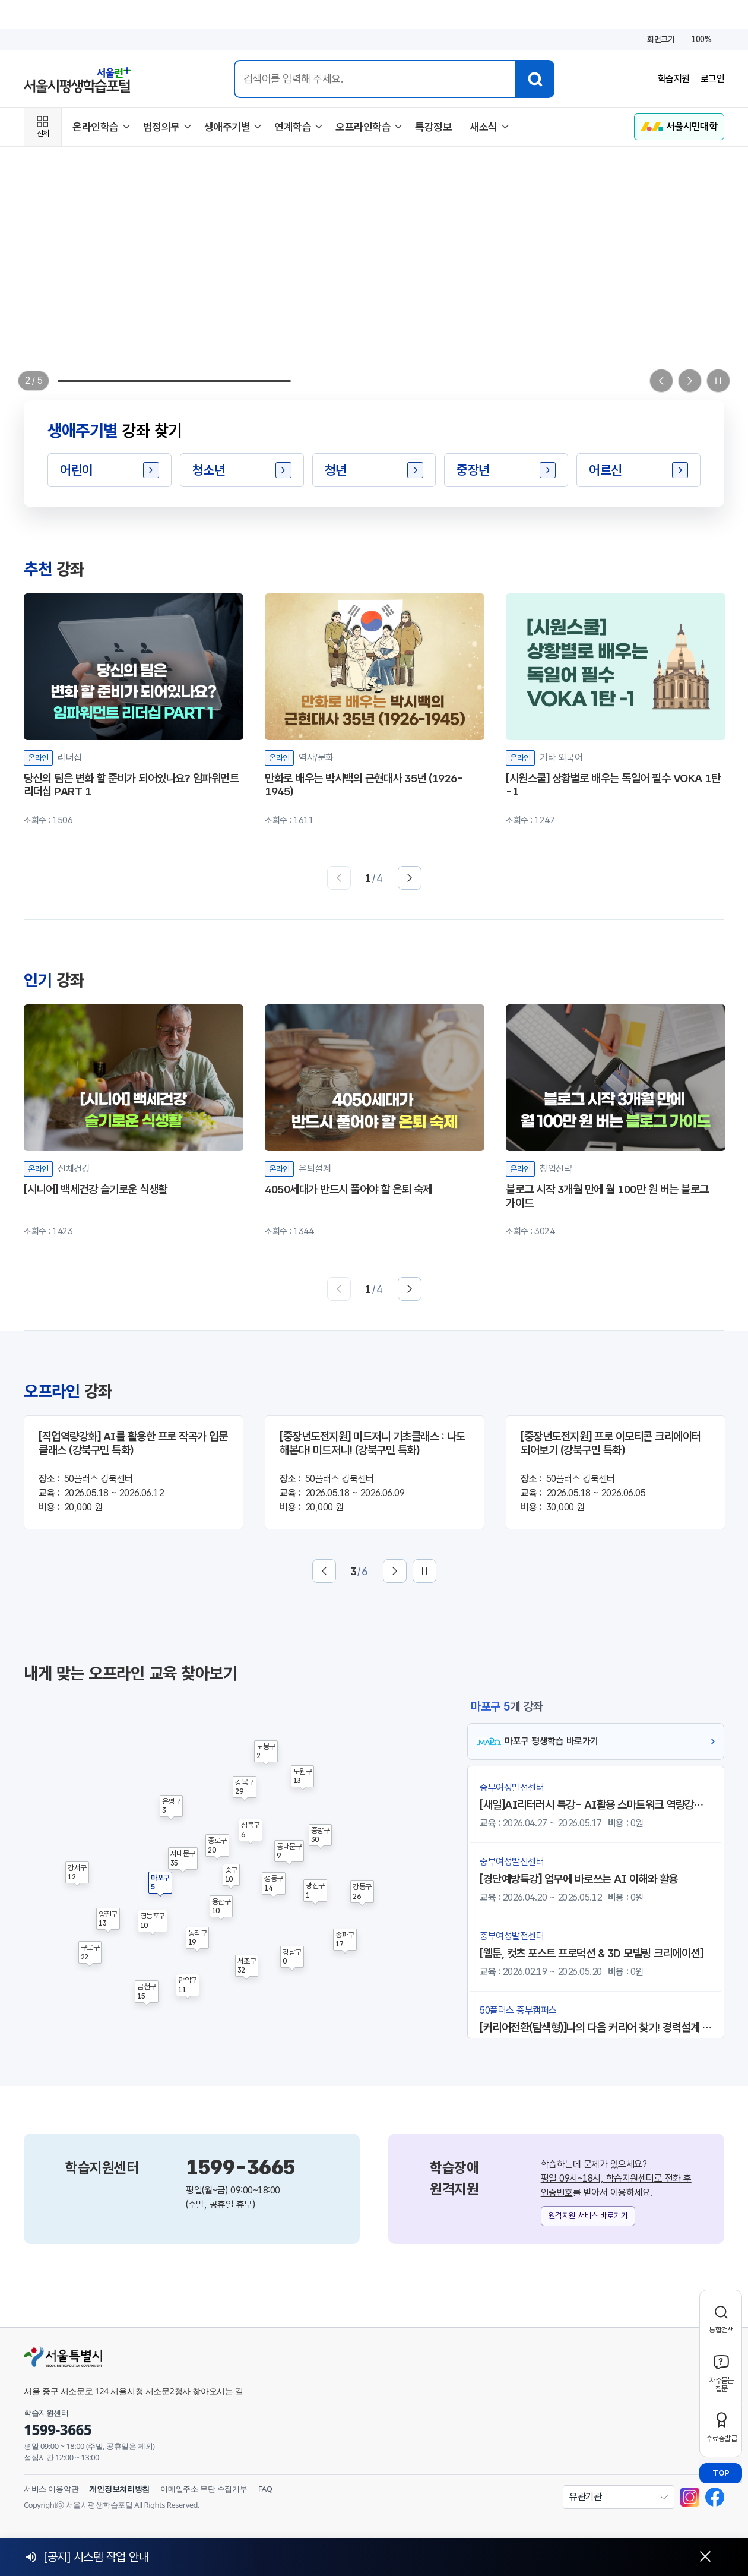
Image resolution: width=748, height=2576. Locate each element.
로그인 (713, 78)
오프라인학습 (363, 127)
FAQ (265, 2488)
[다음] (409, 878)
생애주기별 (227, 127)
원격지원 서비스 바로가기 (588, 2215)
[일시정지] (718, 381)
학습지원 (674, 78)
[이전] (339, 878)
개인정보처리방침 (119, 2488)
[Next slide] (690, 381)
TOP (720, 2472)
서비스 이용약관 (51, 2488)
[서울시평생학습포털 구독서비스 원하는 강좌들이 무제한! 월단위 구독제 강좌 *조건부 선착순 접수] (374, 301)
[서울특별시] (237, 2356)
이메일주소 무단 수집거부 (203, 2488)
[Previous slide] (661, 381)
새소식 (483, 127)
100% (701, 39)
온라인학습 (95, 127)
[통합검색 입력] (375, 79)
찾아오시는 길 (217, 2391)
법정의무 (161, 127)
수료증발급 (721, 2438)
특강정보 (433, 127)
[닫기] (705, 2557)
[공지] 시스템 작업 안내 (96, 2557)
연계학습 (292, 127)
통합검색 (721, 2329)
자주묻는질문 (721, 2384)
